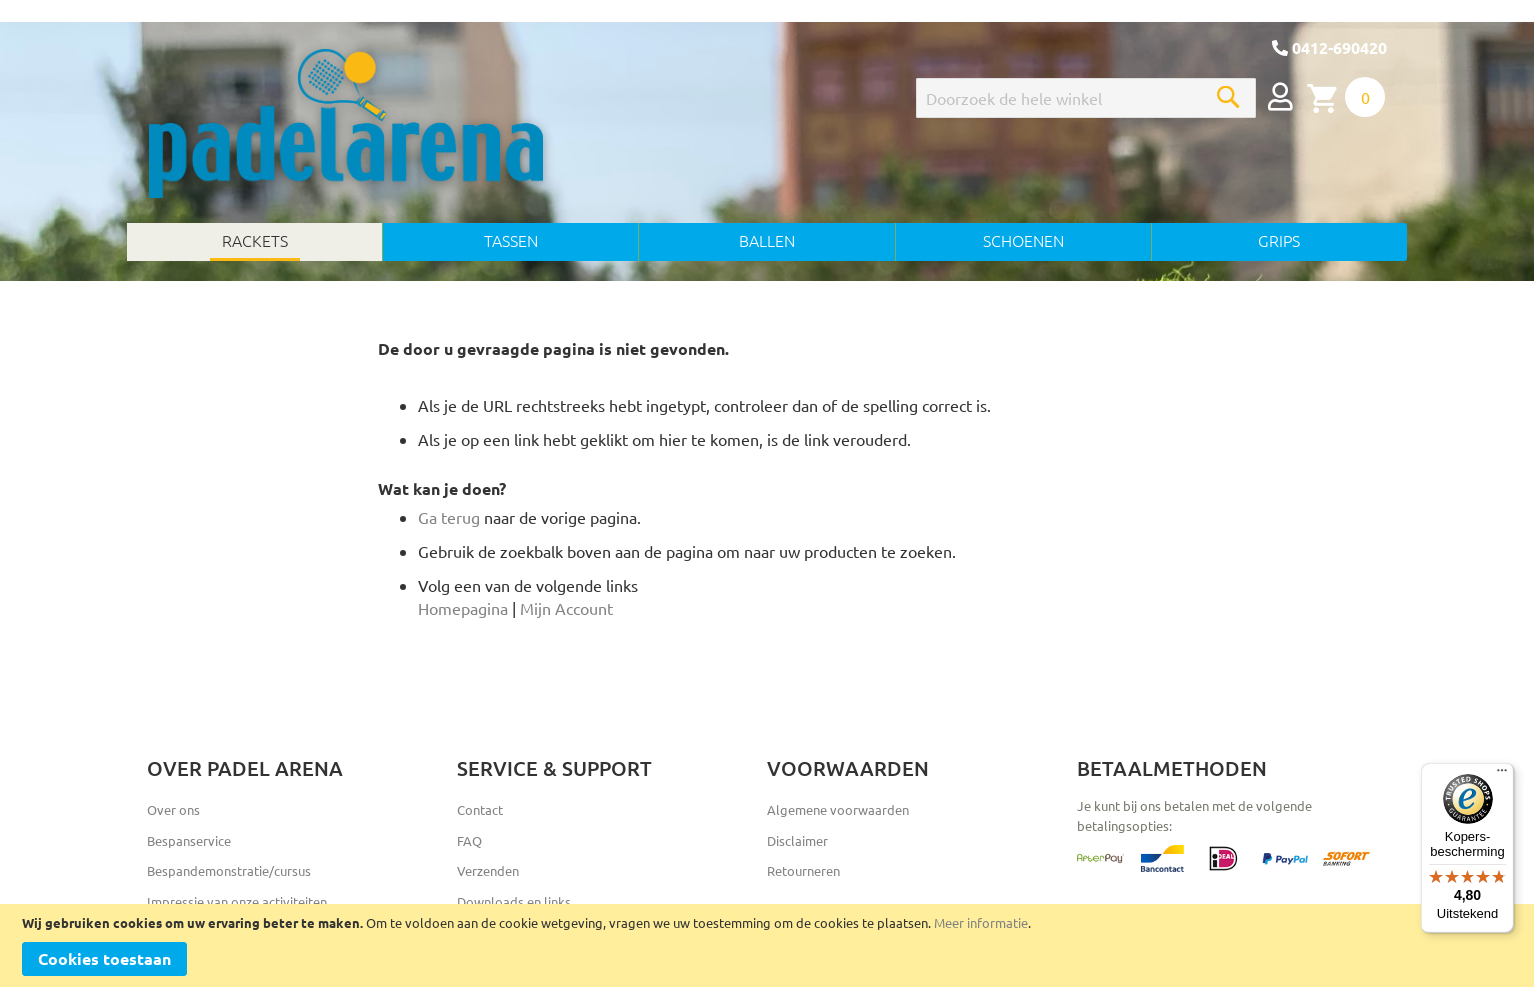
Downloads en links (514, 901)
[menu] (767, 242)
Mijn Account (566, 608)
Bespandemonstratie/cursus (229, 870)
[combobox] (1086, 98)
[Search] (1228, 97)
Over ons (173, 809)
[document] (767, 945)
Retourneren (803, 870)
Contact (480, 809)
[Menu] (1502, 775)
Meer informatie (981, 922)
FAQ (469, 840)
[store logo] (346, 123)
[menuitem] (255, 242)
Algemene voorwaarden (838, 809)
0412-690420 (1329, 47)
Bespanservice (189, 840)
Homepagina (463, 608)
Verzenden (488, 870)
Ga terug (449, 517)
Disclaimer (797, 840)
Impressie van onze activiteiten (237, 901)
